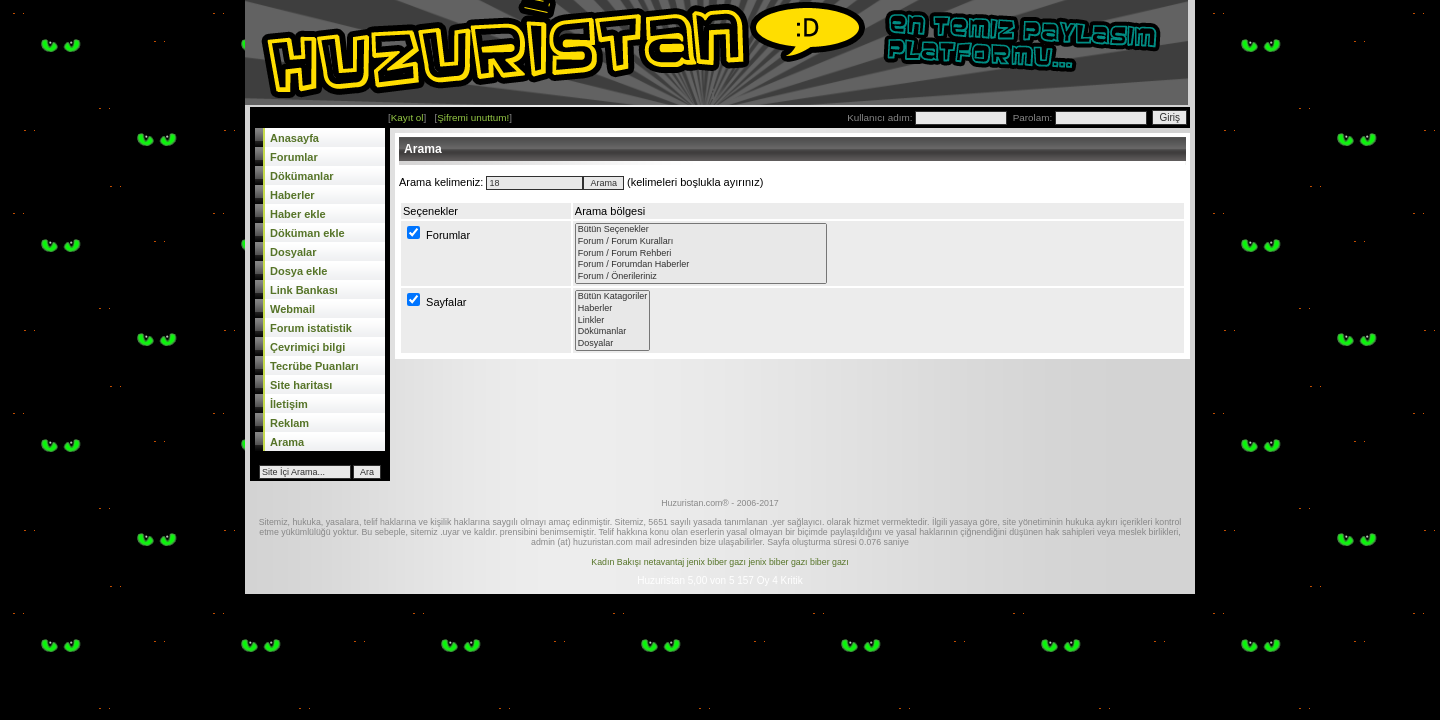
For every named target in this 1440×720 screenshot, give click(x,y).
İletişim (289, 404)
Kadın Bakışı (616, 562)
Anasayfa (294, 138)
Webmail (292, 309)
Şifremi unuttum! (473, 117)
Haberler (292, 195)
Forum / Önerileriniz (701, 277)
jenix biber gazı (716, 562)
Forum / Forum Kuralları (701, 242)
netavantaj (664, 562)
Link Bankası (304, 290)
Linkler (613, 321)
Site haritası (301, 385)
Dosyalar (293, 252)
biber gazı (829, 562)
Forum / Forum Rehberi (701, 254)
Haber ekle (298, 214)
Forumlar (294, 157)
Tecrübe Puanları (314, 366)
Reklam (289, 423)
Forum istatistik (311, 328)
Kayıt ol (407, 117)
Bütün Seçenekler (701, 230)
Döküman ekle (307, 233)
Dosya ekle (298, 271)
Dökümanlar (302, 176)
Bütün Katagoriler (613, 297)
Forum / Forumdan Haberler (701, 265)
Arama (287, 442)
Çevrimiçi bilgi (307, 347)
